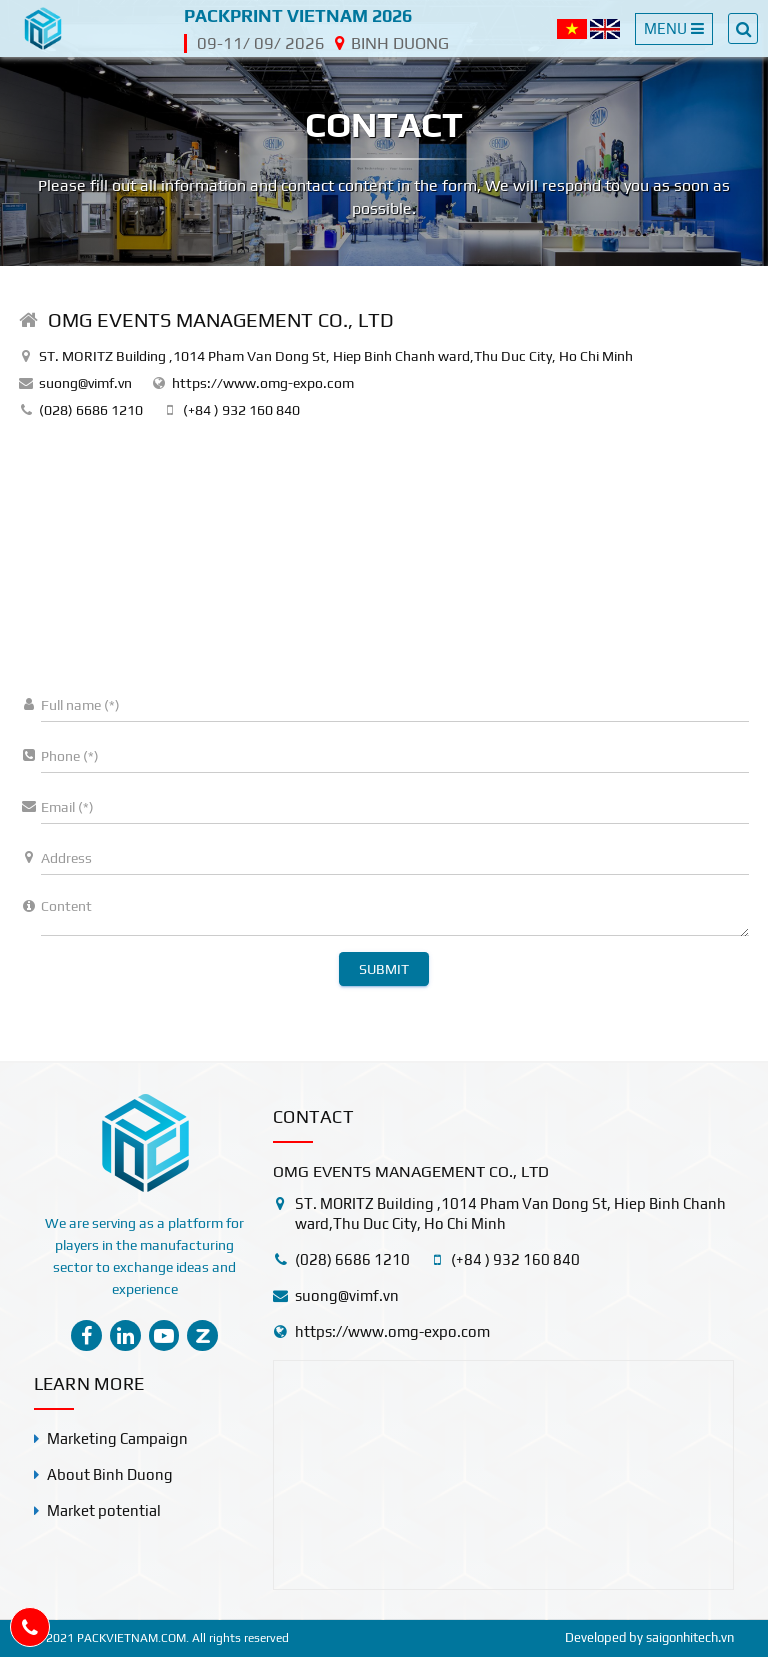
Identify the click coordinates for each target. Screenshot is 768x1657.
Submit (384, 969)
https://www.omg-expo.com (263, 383)
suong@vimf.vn (85, 383)
